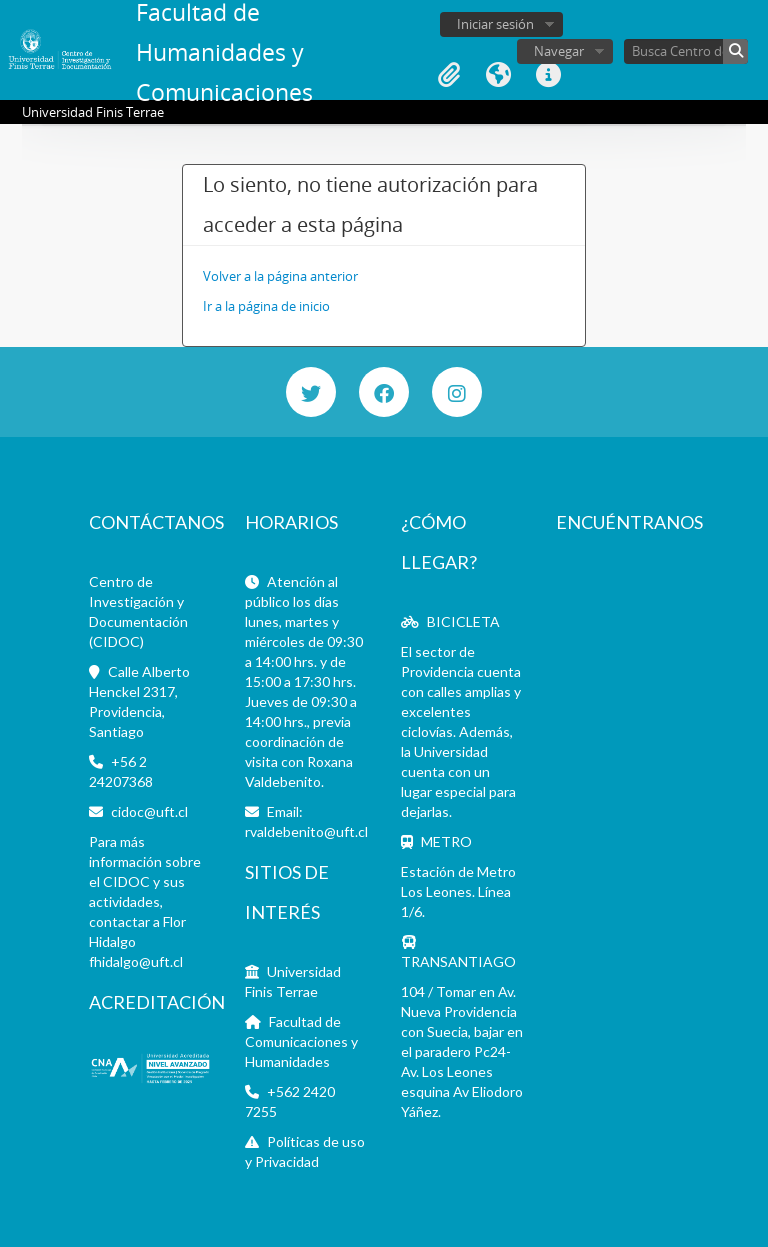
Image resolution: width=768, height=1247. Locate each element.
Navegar (559, 51)
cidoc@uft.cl (149, 811)
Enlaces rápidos (549, 75)
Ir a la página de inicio (266, 306)
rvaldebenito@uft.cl (306, 831)
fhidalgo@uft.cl (136, 961)
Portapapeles (449, 75)
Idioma (499, 75)
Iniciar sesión (495, 24)
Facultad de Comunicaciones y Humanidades (301, 1041)
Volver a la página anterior (280, 276)
